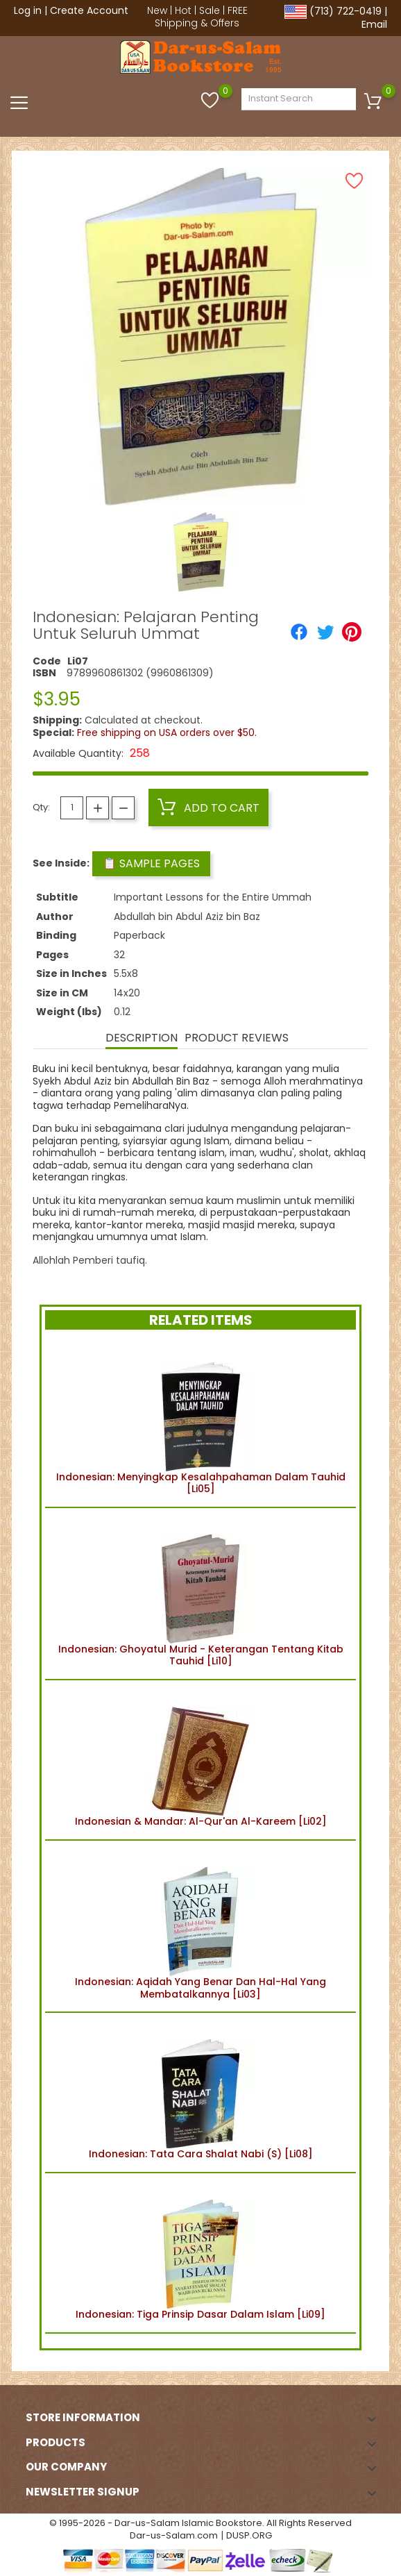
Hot (183, 10)
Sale (209, 10)
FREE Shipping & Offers (201, 16)
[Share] (299, 632)
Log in (28, 10)
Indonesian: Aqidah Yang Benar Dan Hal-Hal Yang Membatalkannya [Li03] (200, 1926)
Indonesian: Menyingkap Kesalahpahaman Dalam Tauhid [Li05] (200, 1421)
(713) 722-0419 (345, 11)
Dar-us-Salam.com (174, 2535)
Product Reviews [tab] (237, 1038)
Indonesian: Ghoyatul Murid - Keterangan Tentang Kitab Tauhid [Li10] (200, 1593)
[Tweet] (325, 632)
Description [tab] (141, 1038)
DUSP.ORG (249, 2535)
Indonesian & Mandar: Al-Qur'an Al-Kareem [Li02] (201, 1759)
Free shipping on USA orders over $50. (167, 732)
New (157, 10)
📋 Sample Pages (151, 863)
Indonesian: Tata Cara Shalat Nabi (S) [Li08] (201, 2092)
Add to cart (208, 807)
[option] (201, 552)
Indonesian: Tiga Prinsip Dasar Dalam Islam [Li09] (200, 2252)
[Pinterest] (351, 632)
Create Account (89, 10)
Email (374, 24)
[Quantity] (71, 807)
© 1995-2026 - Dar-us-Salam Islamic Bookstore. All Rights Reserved (200, 2522)
